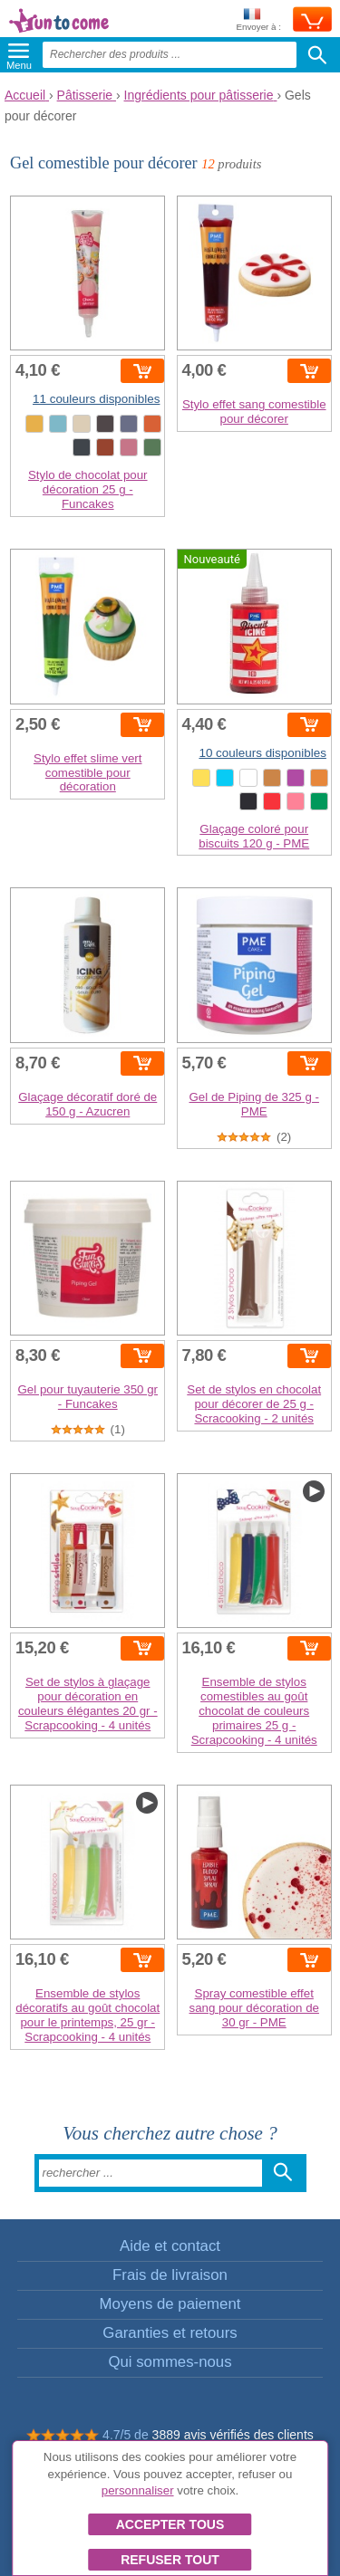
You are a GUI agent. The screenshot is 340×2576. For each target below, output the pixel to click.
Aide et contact (170, 2246)
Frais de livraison (170, 2275)
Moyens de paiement (170, 2304)
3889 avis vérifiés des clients (233, 2435)
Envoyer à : (258, 20)
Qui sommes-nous (169, 2361)
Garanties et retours (169, 2332)
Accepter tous (170, 2524)
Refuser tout (170, 2559)
